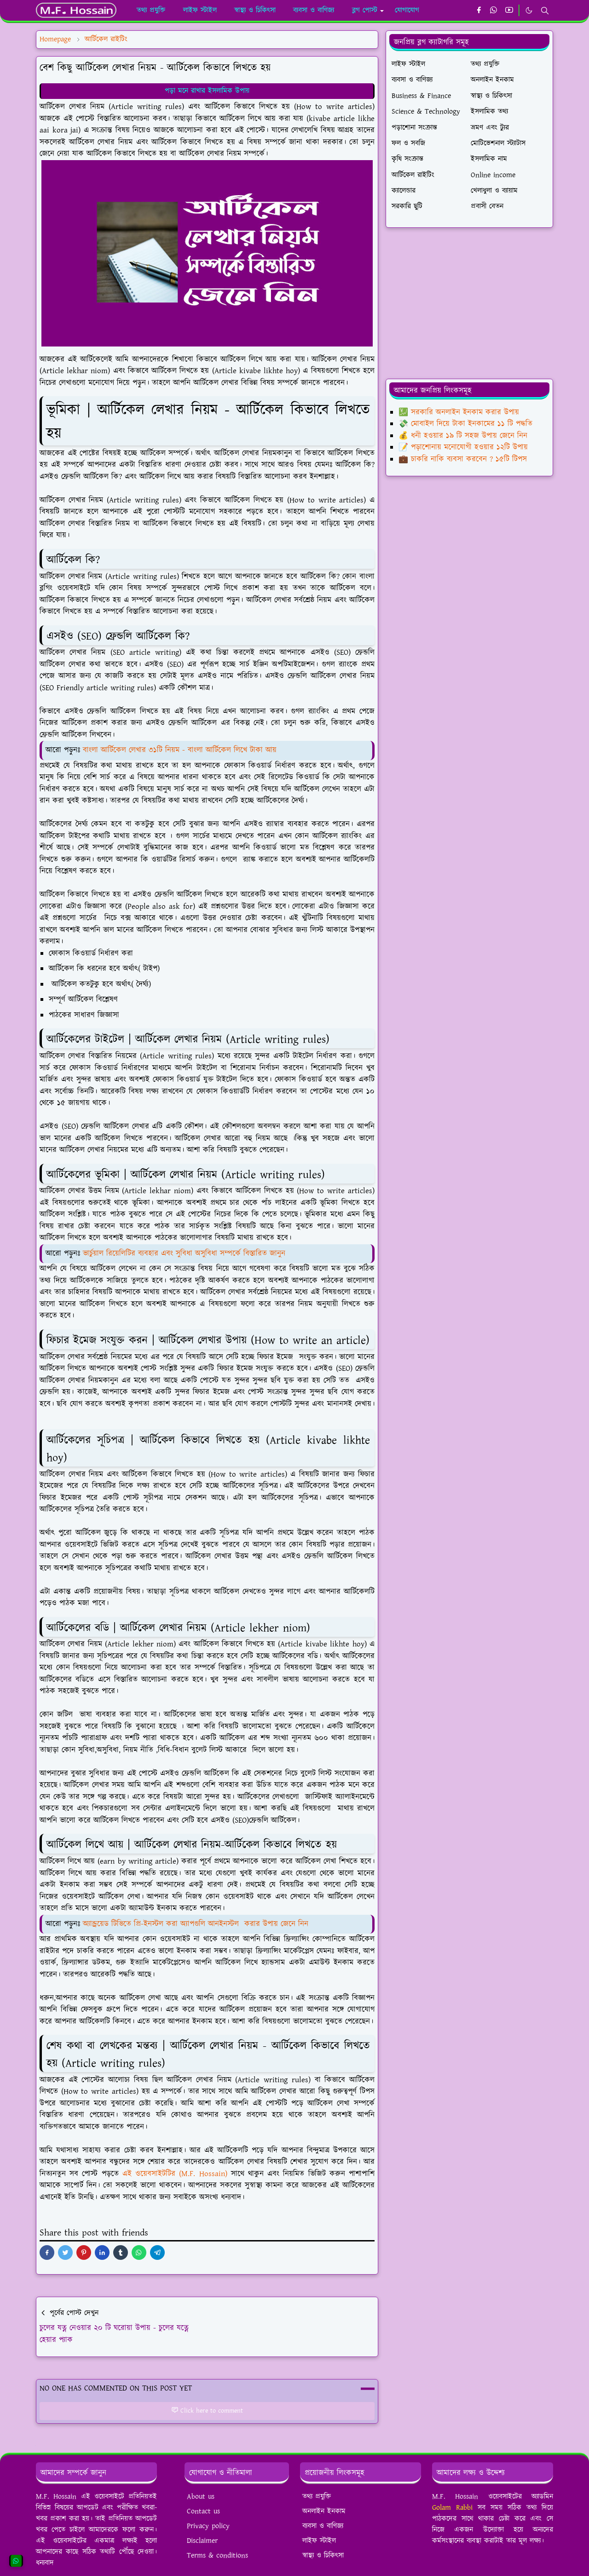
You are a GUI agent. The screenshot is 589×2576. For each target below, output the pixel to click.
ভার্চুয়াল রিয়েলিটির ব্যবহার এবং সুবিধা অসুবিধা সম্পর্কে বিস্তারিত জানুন (184, 1253)
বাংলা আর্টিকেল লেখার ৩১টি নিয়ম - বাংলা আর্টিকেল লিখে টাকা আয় (180, 750)
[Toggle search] (545, 10)
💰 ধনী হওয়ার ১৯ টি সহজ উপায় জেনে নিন (462, 435)
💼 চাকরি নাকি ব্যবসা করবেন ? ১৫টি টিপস (462, 459)
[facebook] (478, 11)
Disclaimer (202, 2541)
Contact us (203, 2511)
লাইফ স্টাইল (319, 2541)
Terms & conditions (217, 2555)
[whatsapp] (494, 11)
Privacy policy (208, 2526)
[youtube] (509, 11)
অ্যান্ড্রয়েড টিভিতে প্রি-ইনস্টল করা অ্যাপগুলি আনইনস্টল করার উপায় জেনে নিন (195, 1923)
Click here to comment (207, 2410)
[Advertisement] (469, 303)
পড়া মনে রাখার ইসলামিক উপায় (207, 91)
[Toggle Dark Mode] (529, 10)
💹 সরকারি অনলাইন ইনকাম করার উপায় (458, 412)
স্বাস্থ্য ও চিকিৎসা (323, 2555)
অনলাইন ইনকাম (324, 2511)
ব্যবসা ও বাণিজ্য (322, 2526)
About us (200, 2496)
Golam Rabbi (452, 2507)
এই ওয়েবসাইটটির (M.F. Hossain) (174, 2173)
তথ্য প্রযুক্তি (316, 2496)
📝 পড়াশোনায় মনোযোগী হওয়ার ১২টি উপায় (463, 447)
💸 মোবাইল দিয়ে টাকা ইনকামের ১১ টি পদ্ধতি (465, 423)
